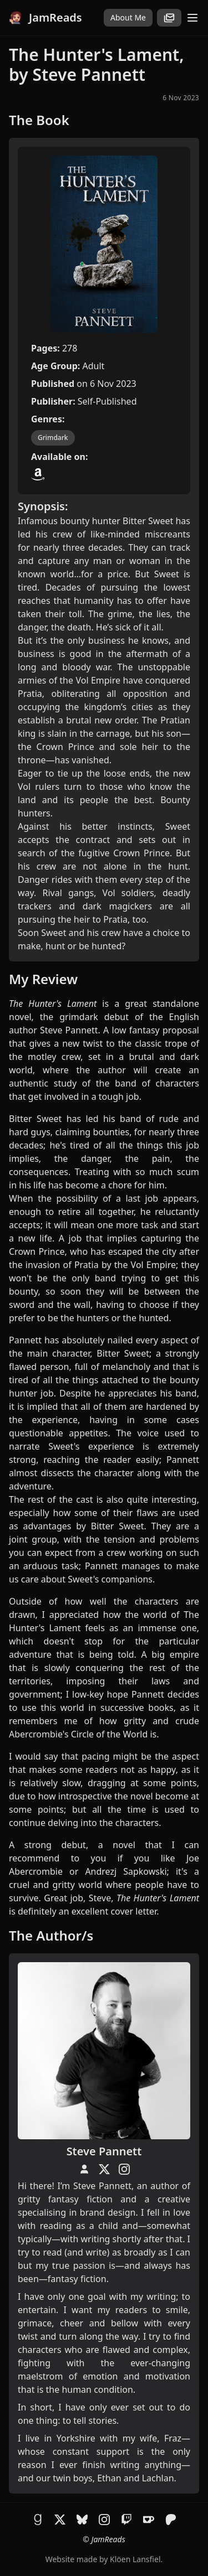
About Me (128, 17)
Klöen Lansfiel (135, 2559)
